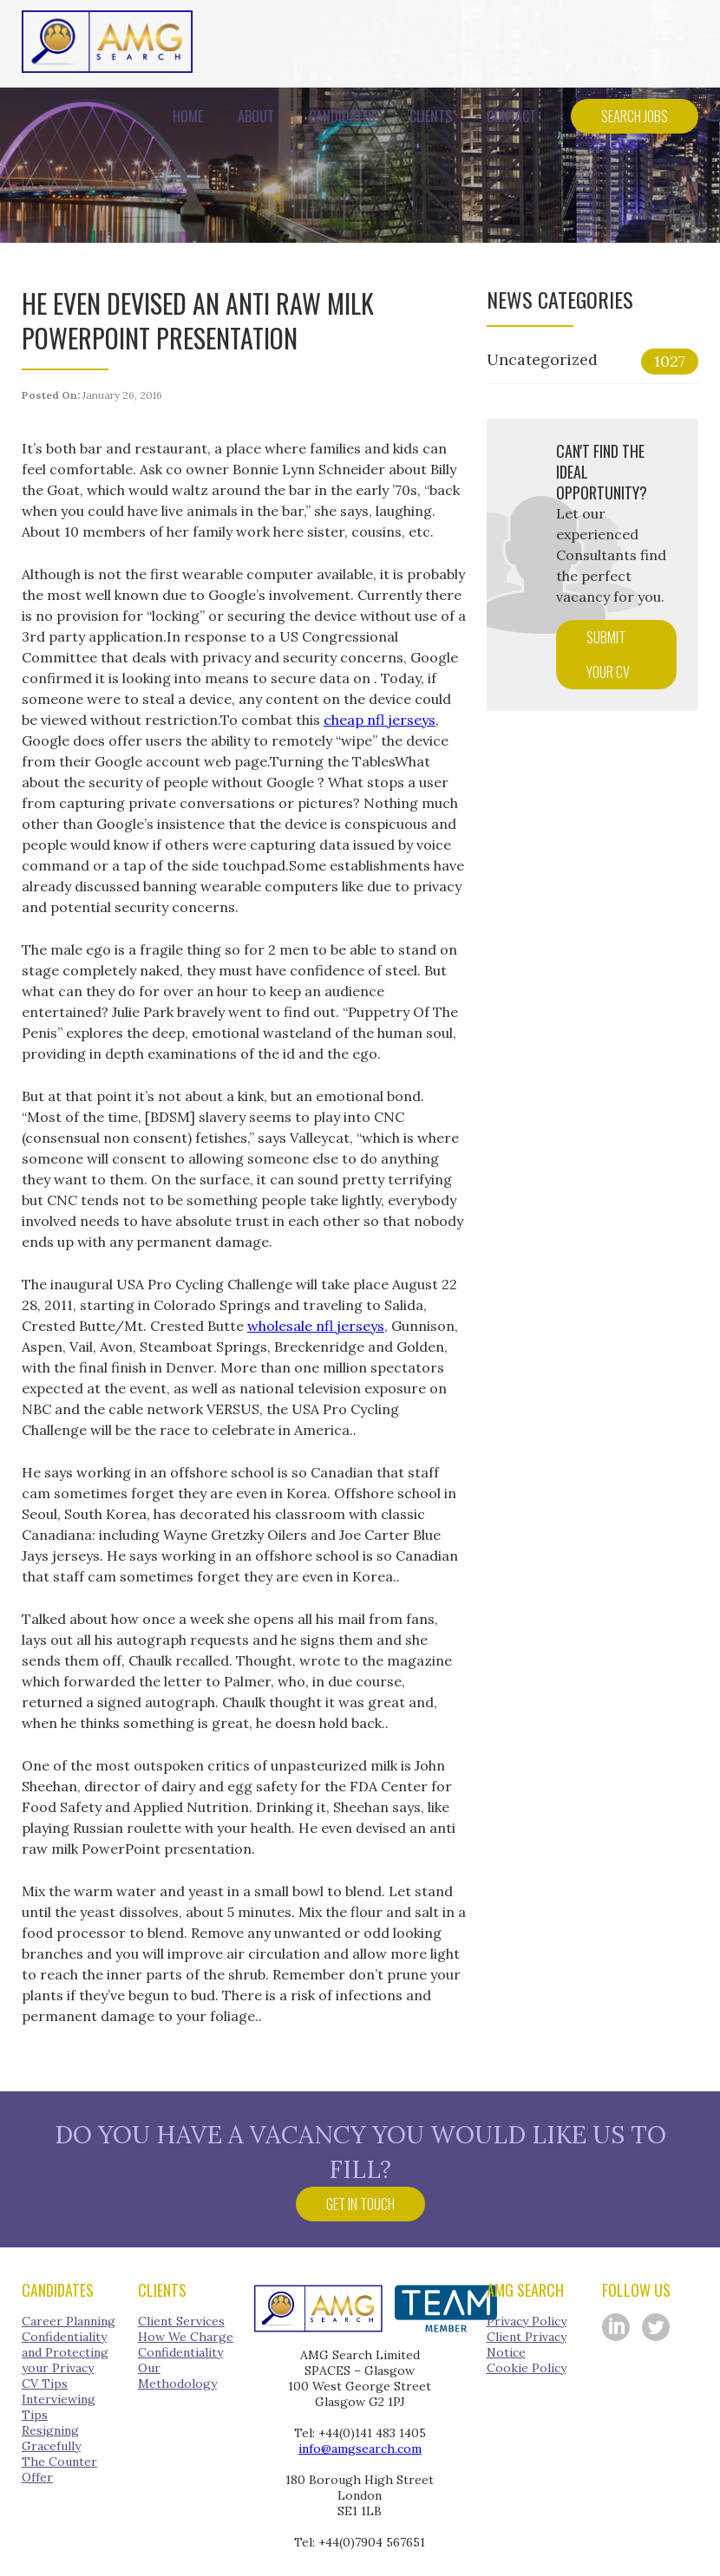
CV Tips (45, 2383)
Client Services (181, 2321)
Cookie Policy (526, 2368)
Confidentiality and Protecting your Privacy (65, 2352)
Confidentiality (180, 2352)
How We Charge (185, 2336)
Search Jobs (634, 116)
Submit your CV (608, 654)
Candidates (342, 116)
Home (188, 116)
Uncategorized (592, 362)
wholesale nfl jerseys (315, 1325)
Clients (430, 116)
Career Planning (68, 2321)
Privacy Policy (526, 2321)
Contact (511, 116)
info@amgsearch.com (360, 2448)
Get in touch (360, 2204)
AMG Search (107, 41)
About (256, 116)
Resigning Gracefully (51, 2438)
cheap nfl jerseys (379, 719)
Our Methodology (177, 2375)
